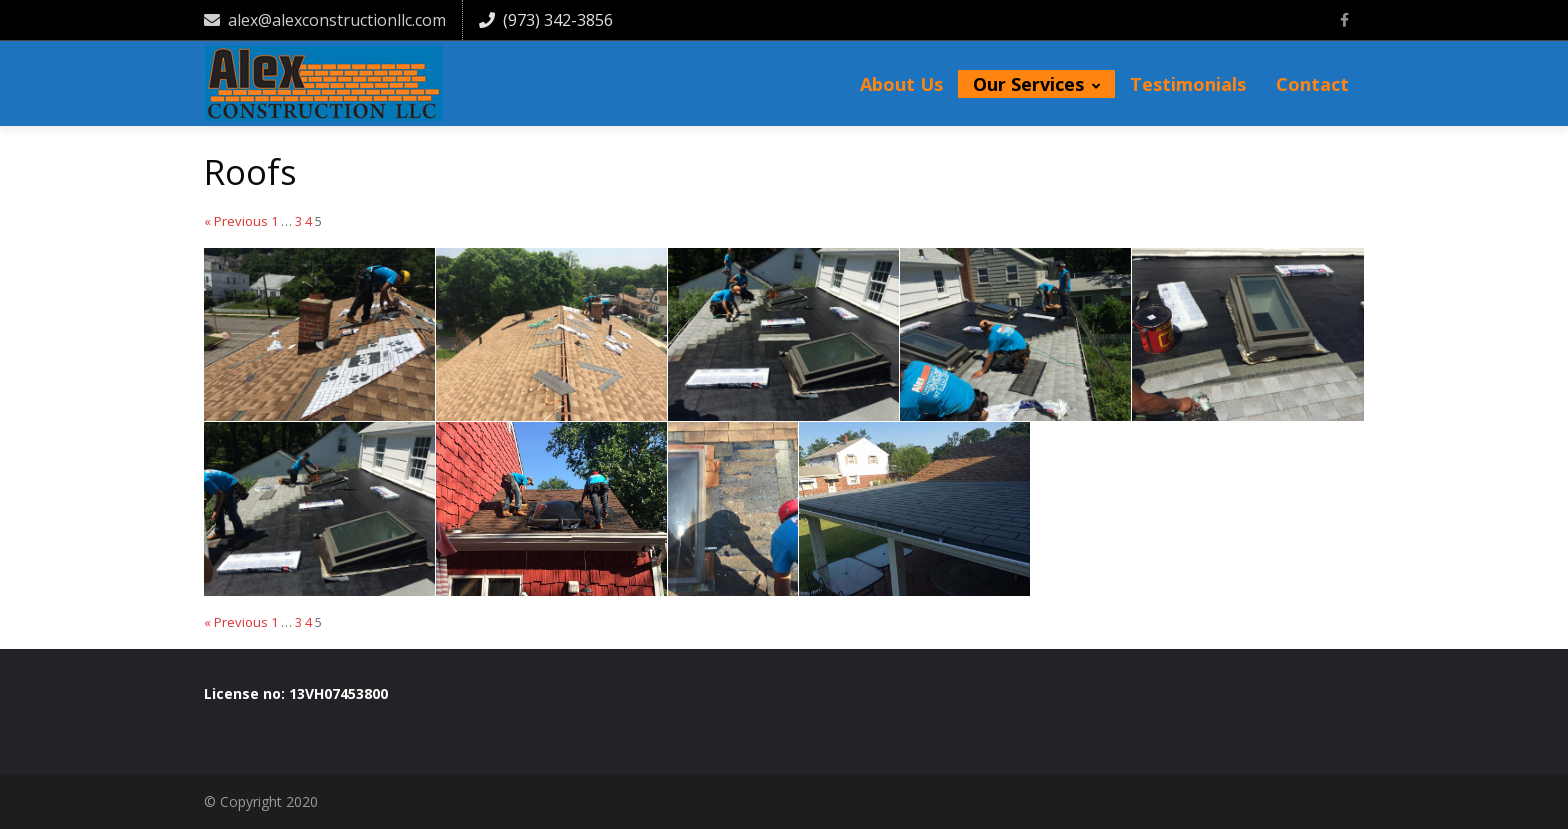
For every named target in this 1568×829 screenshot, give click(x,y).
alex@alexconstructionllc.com (325, 20)
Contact (1312, 84)
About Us (901, 84)
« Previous (236, 221)
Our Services (1036, 84)
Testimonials (1188, 84)
